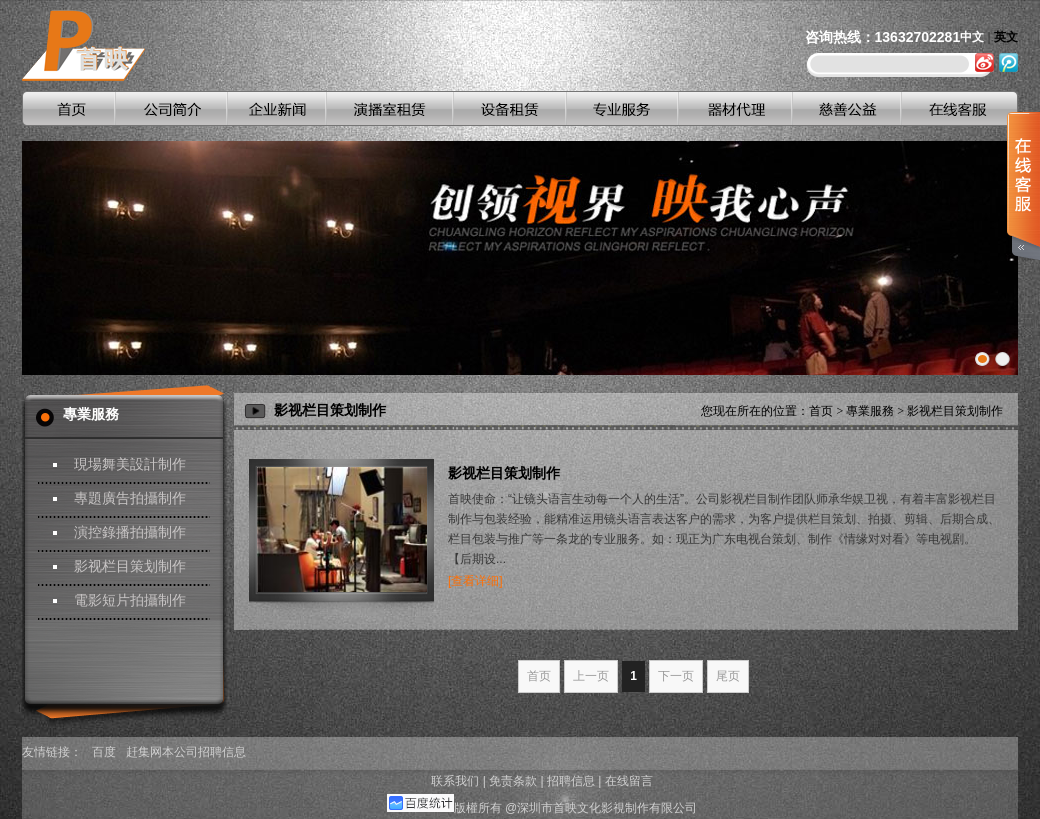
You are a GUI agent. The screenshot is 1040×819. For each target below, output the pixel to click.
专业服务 (621, 108)
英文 (1006, 37)
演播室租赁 (388, 108)
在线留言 (629, 781)
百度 (104, 752)
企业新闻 (275, 108)
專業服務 (870, 411)
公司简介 (171, 108)
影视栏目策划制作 (130, 566)
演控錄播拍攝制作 (130, 532)
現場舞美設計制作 (130, 464)
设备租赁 (508, 108)
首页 (68, 108)
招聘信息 (571, 781)
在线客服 (958, 108)
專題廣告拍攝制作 (130, 498)
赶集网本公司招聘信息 (186, 752)
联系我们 (455, 781)
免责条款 (513, 781)
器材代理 (734, 108)
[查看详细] (475, 581)
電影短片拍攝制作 (130, 600)
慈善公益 (845, 108)
